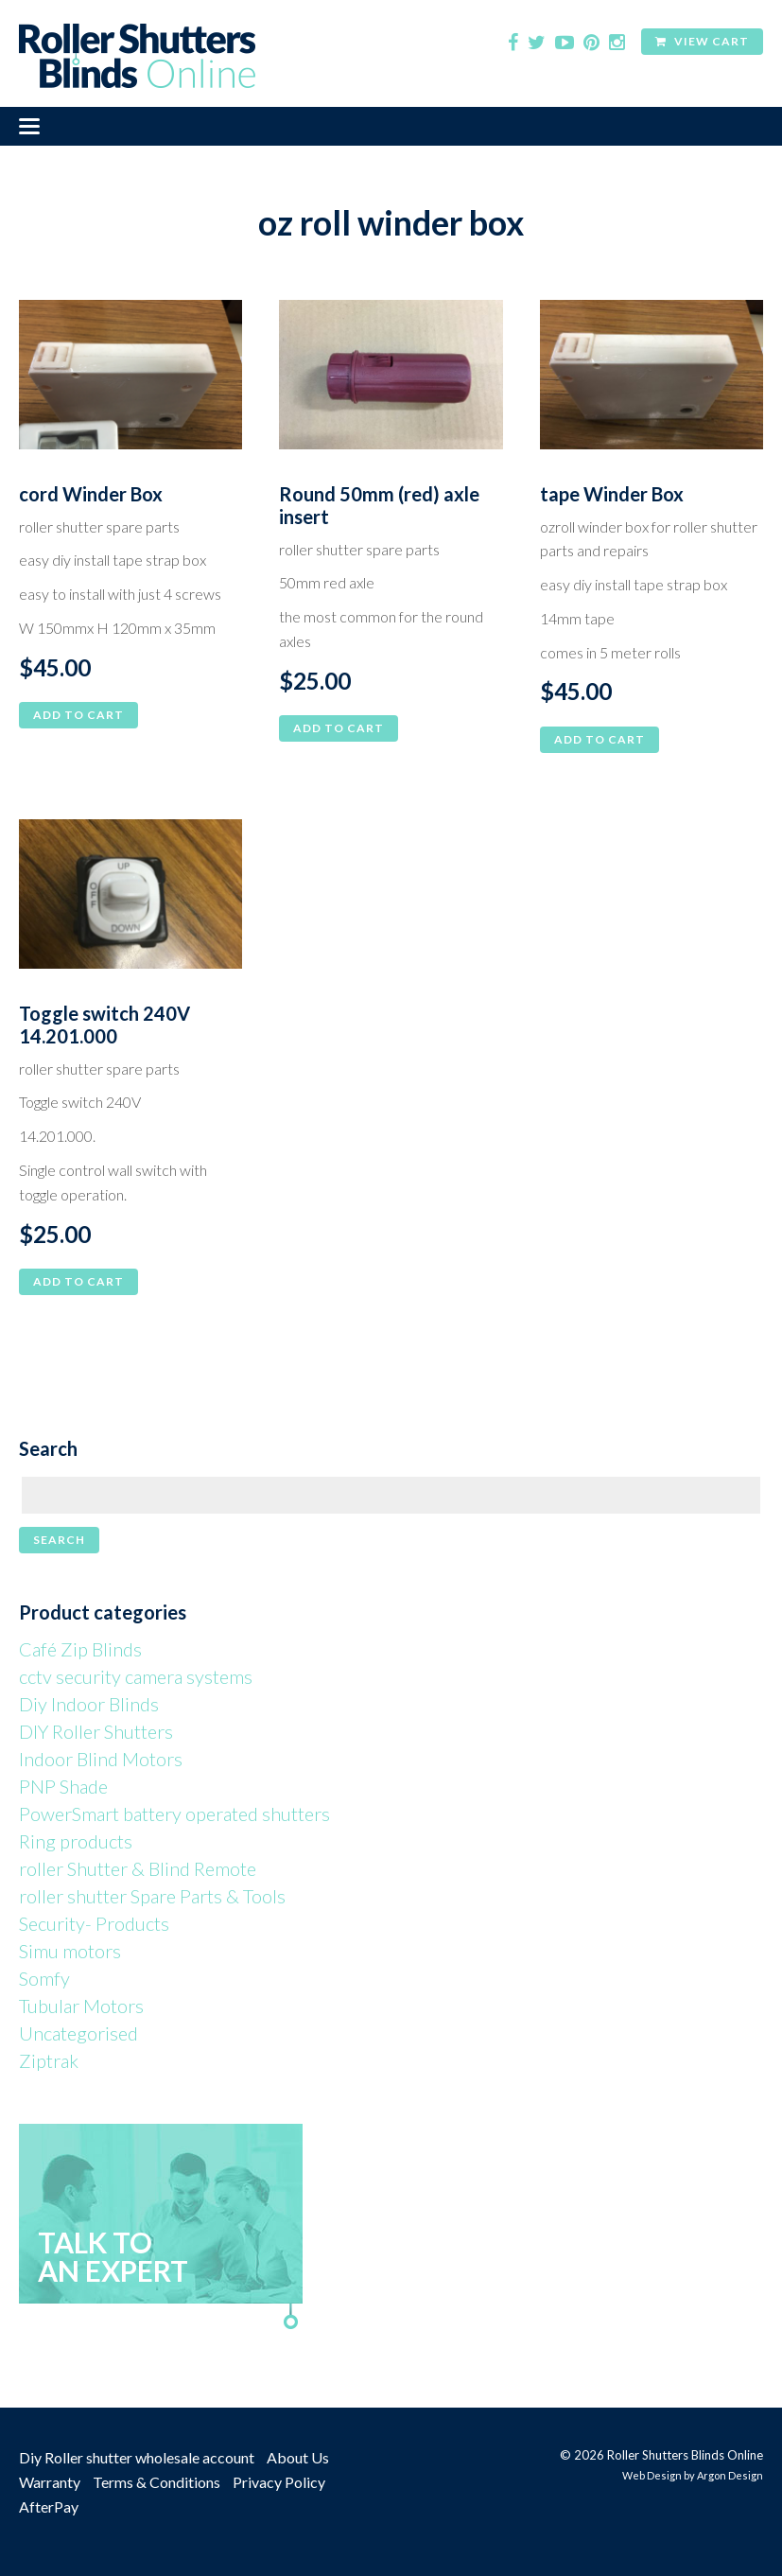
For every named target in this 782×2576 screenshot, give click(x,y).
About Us (298, 2457)
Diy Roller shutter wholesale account (136, 2457)
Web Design (652, 2475)
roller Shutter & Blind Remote (137, 1868)
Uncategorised (78, 2033)
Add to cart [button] (78, 715)
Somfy (44, 1978)
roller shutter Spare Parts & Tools (152, 1895)
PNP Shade (63, 1786)
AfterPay (48, 2506)
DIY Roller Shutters (96, 1731)
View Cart (702, 41)
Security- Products (94, 1923)
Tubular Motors (81, 2005)
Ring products (75, 1841)
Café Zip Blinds (80, 1649)
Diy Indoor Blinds (89, 1703)
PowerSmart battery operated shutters (174, 1813)
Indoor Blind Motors (100, 1758)
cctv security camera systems (135, 1676)
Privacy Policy (279, 2482)
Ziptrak (48, 2060)
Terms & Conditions (156, 2482)
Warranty (49, 2482)
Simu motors (70, 1950)
